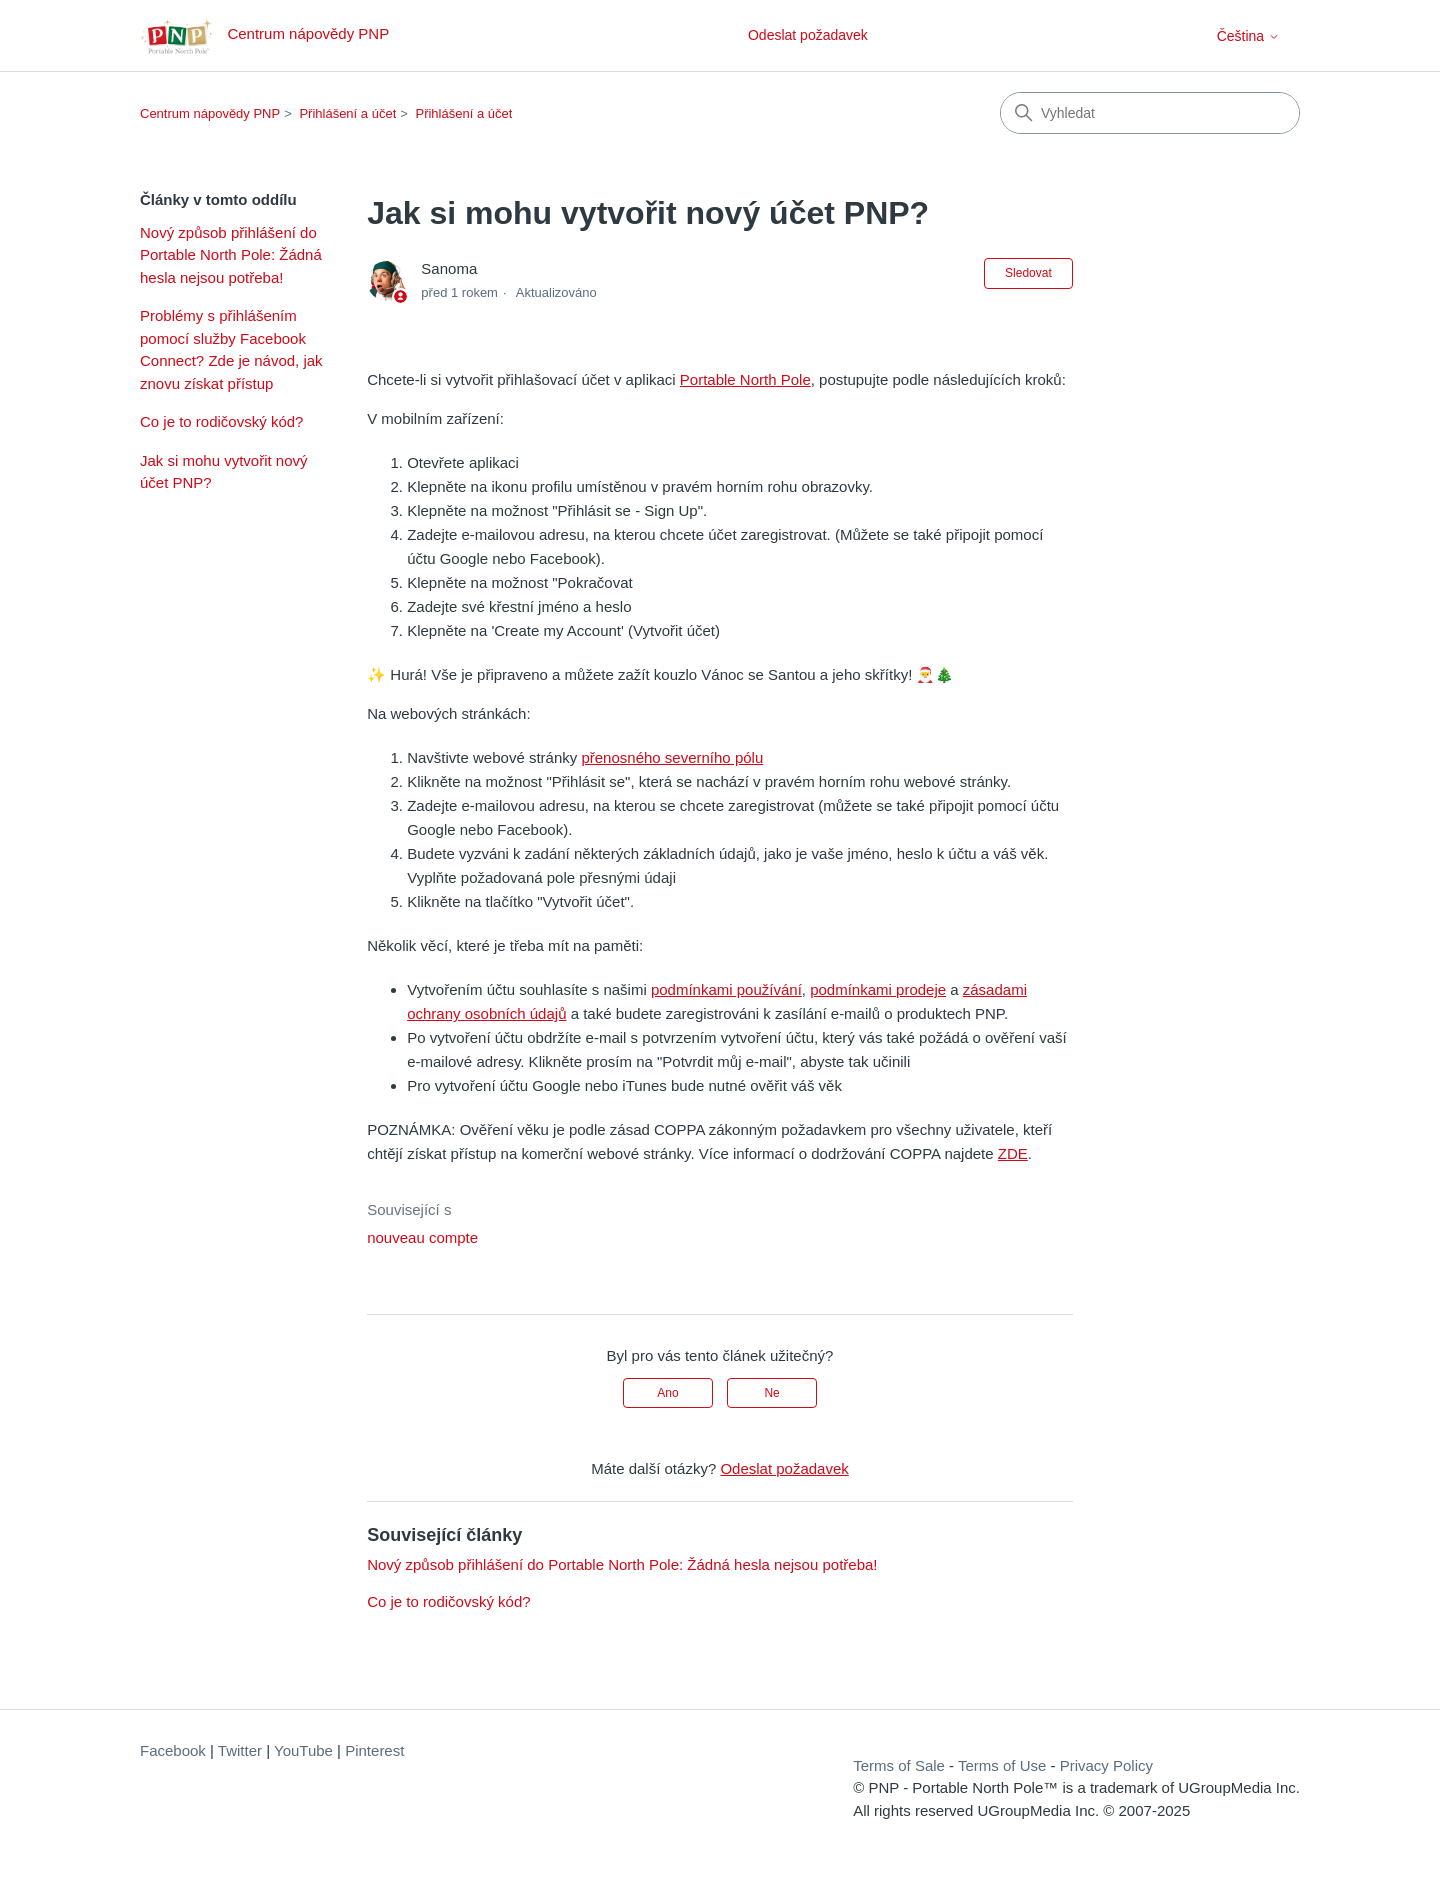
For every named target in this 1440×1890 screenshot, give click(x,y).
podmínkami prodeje (878, 989)
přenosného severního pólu (672, 757)
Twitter (240, 1750)
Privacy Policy (1106, 1765)
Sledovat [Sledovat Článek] (1028, 273)
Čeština (1248, 36)
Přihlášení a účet (347, 113)
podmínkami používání (726, 989)
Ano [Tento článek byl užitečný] (667, 1393)
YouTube (303, 1750)
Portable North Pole (745, 379)
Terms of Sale (899, 1765)
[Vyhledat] (1150, 113)
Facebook (173, 1750)
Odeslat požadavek (808, 35)
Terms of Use (1002, 1765)
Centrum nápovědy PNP (210, 113)
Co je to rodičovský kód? (221, 421)
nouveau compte (422, 1237)
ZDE (1013, 1153)
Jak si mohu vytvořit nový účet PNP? (224, 472)
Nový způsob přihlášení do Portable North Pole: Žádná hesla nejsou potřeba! (231, 255)
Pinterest (374, 1750)
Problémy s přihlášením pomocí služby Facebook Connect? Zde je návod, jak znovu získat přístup (231, 349)
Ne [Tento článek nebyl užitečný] (771, 1393)
